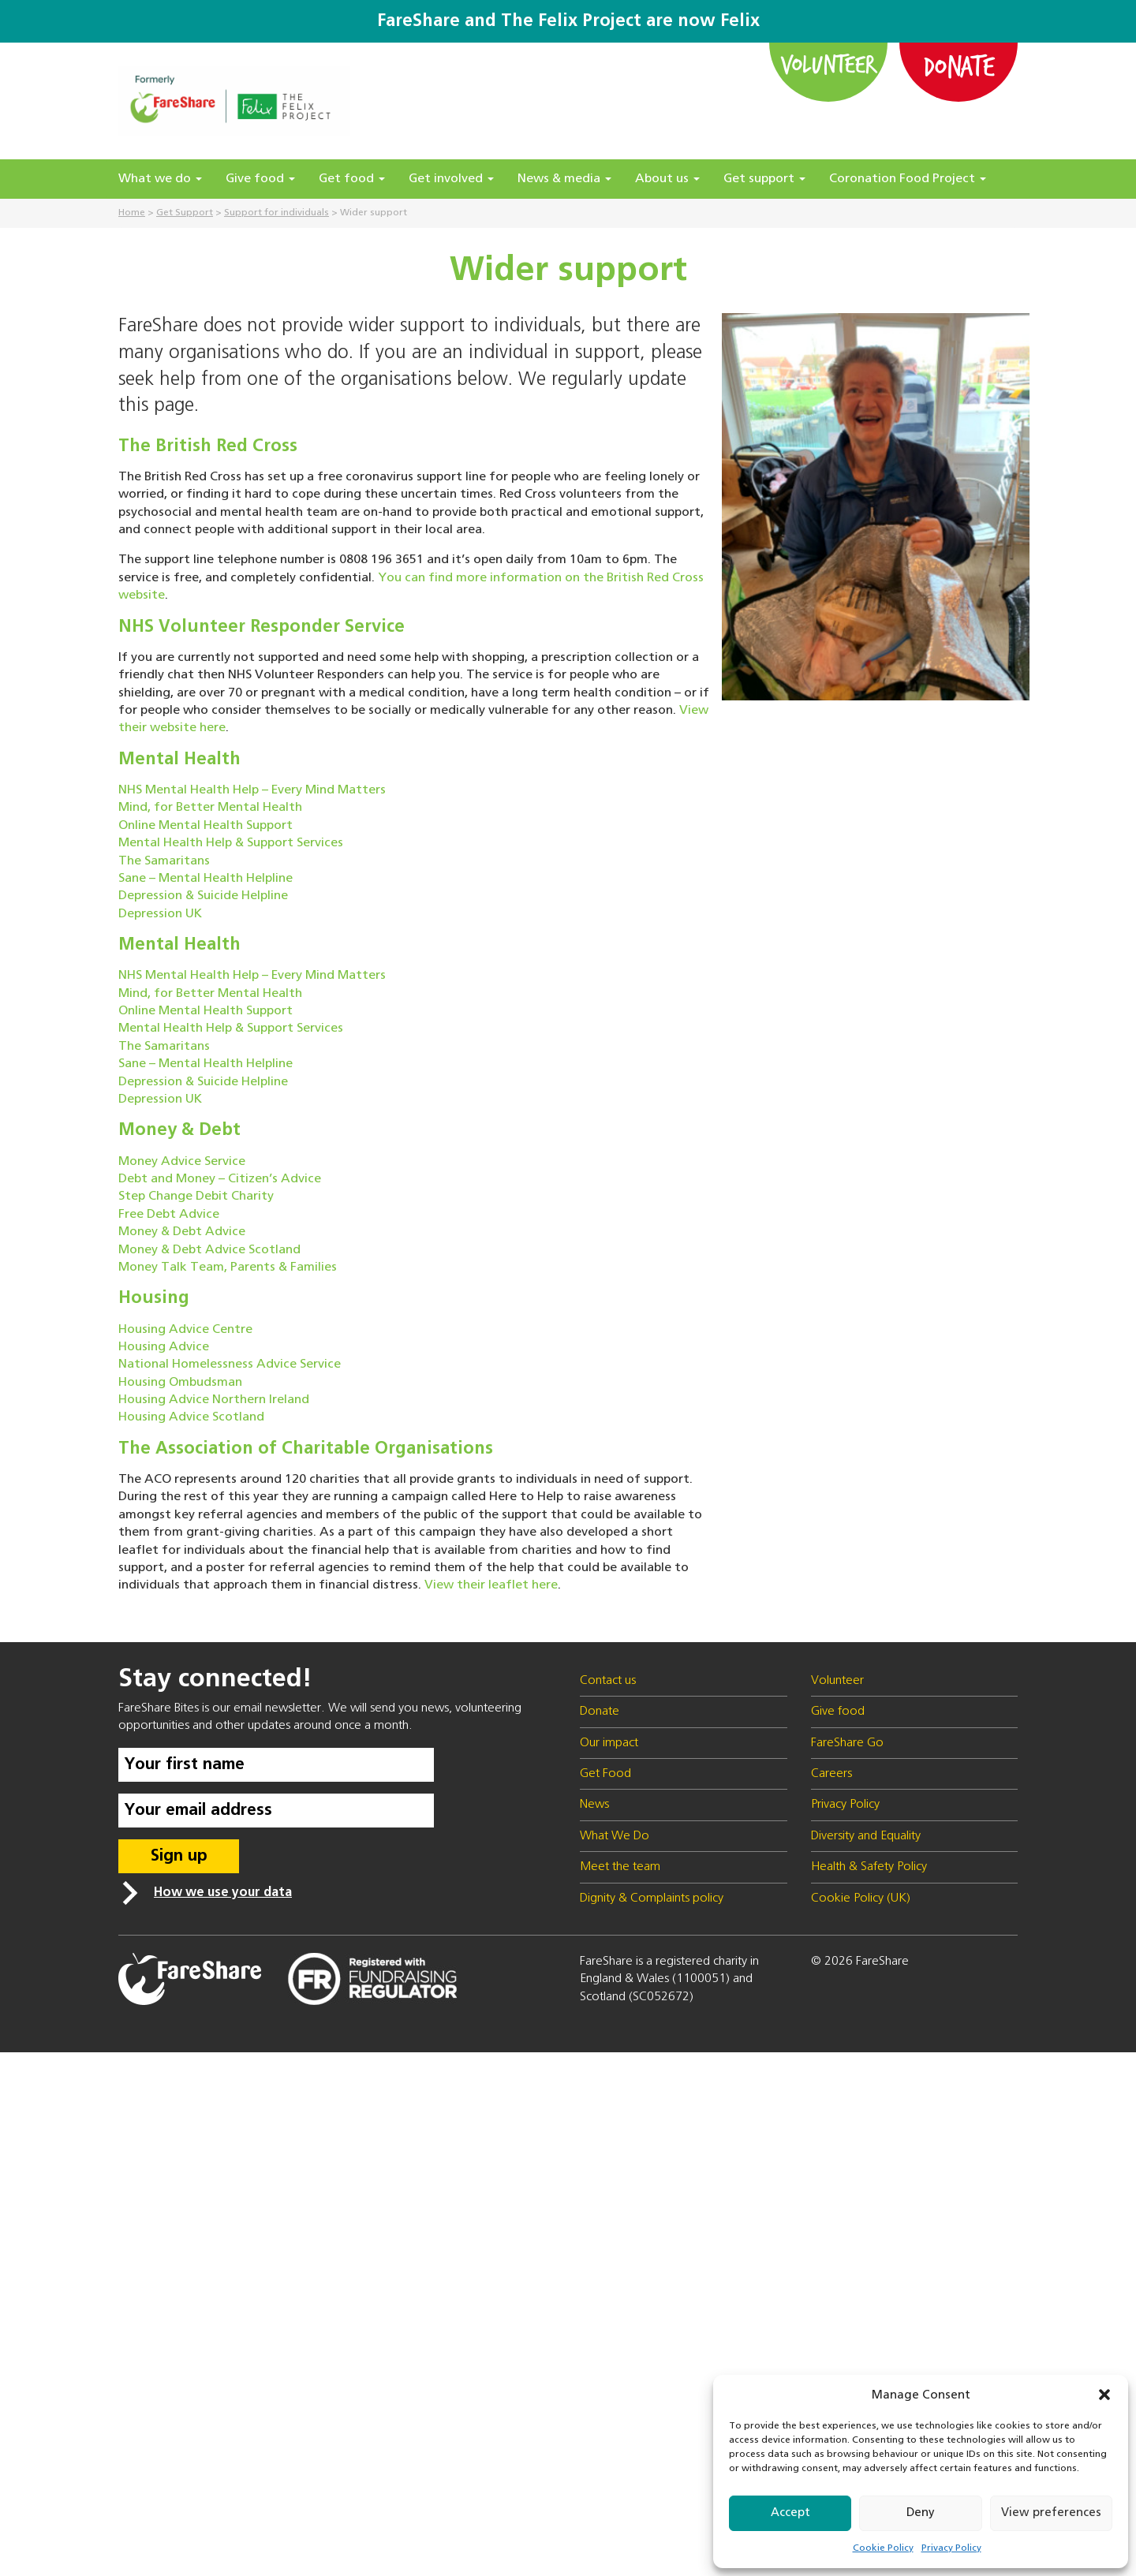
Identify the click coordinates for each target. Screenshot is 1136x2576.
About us (667, 179)
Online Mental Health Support (205, 825)
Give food (260, 179)
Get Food (605, 1774)
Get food (352, 179)
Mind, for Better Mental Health (210, 807)
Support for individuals (276, 213)
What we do (160, 179)
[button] (1104, 2394)
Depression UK (160, 914)
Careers (831, 1774)
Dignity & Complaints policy (651, 1898)
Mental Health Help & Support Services (230, 843)
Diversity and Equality (866, 1836)
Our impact (609, 1743)
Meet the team (620, 1867)
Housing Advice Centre (185, 1329)
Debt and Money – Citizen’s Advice (219, 1179)
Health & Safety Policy (869, 1867)
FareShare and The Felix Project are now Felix (568, 21)
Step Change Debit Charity (196, 1196)
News (594, 1804)
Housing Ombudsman (180, 1382)
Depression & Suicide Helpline (203, 896)
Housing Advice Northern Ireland (213, 1400)
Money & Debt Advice (181, 1232)
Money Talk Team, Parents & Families (227, 1267)
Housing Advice (163, 1347)
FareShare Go (847, 1743)
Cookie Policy (883, 2548)
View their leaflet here (491, 1585)
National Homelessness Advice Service (229, 1364)
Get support (764, 179)
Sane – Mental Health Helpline (205, 878)
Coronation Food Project (907, 179)
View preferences (1051, 2512)
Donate (958, 65)
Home (131, 213)
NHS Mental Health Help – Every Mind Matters (252, 790)
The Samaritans (164, 861)
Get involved (451, 179)
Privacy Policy (951, 2548)
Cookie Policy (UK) (860, 1898)
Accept (790, 2512)
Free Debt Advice (168, 1214)
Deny (920, 2512)
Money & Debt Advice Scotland (209, 1250)
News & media (564, 179)
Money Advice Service (181, 1161)
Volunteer (828, 64)
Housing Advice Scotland (191, 1417)
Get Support (184, 213)
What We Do (614, 1836)
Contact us (608, 1680)
